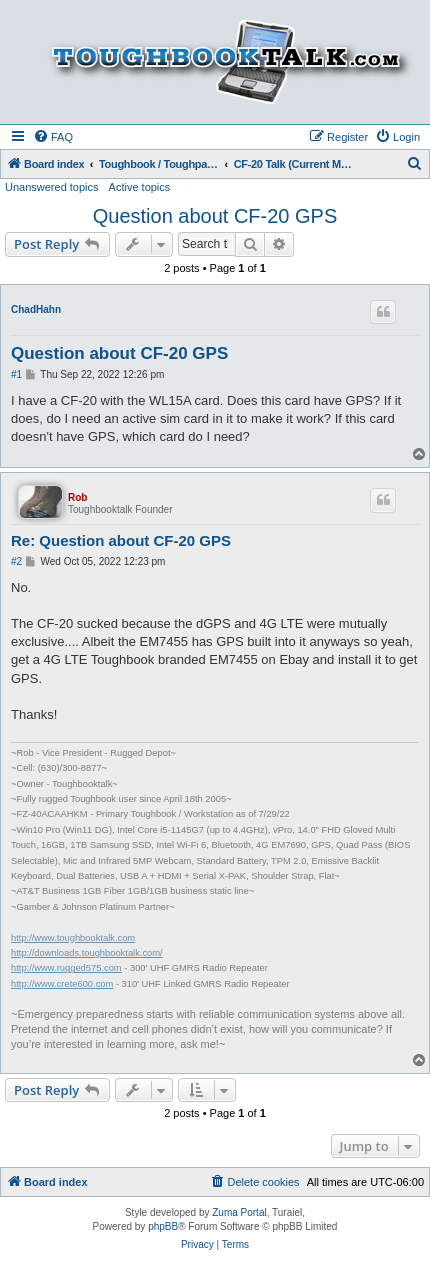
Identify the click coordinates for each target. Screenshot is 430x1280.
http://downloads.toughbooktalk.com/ (87, 953)
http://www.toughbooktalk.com (73, 938)
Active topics (140, 187)
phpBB (163, 1226)
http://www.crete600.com (62, 984)
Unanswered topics (52, 187)
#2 (16, 561)
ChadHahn (36, 309)
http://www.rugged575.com (66, 968)
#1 (16, 374)
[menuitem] (53, 137)
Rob (77, 497)
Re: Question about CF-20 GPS (121, 540)
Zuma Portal (239, 1212)
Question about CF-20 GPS (215, 216)
